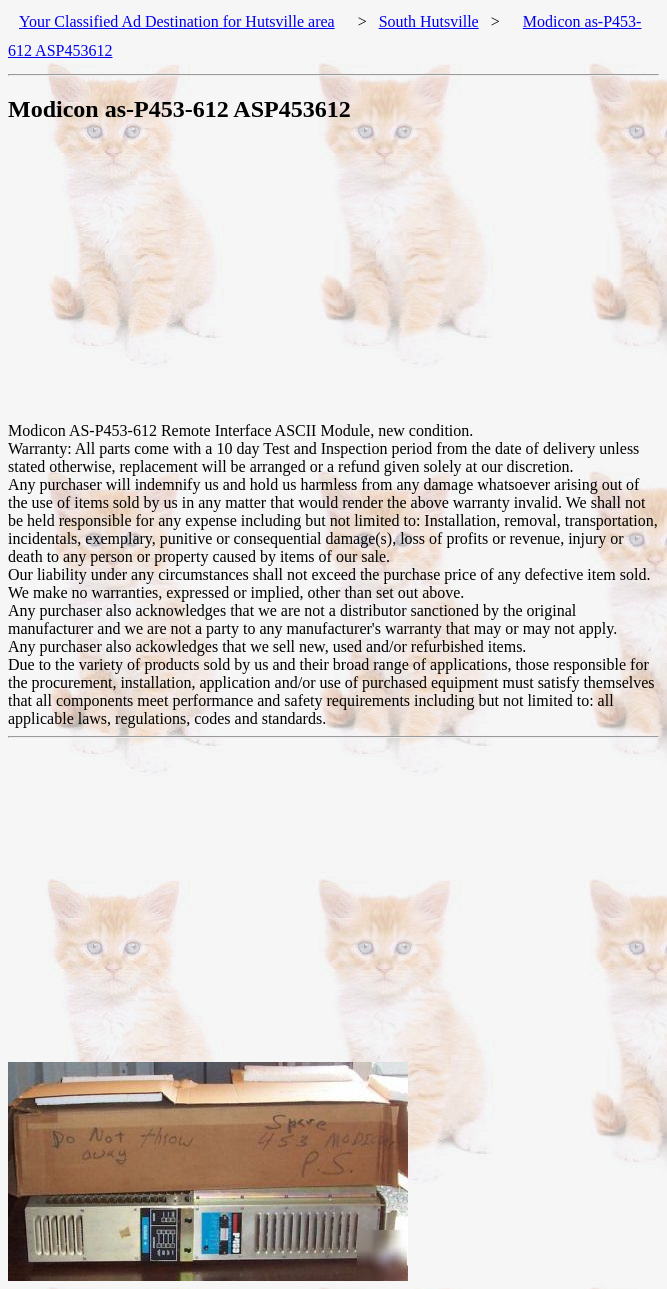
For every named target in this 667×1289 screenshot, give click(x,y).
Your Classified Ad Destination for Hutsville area (177, 21)
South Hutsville (429, 21)
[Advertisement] (337, 282)
